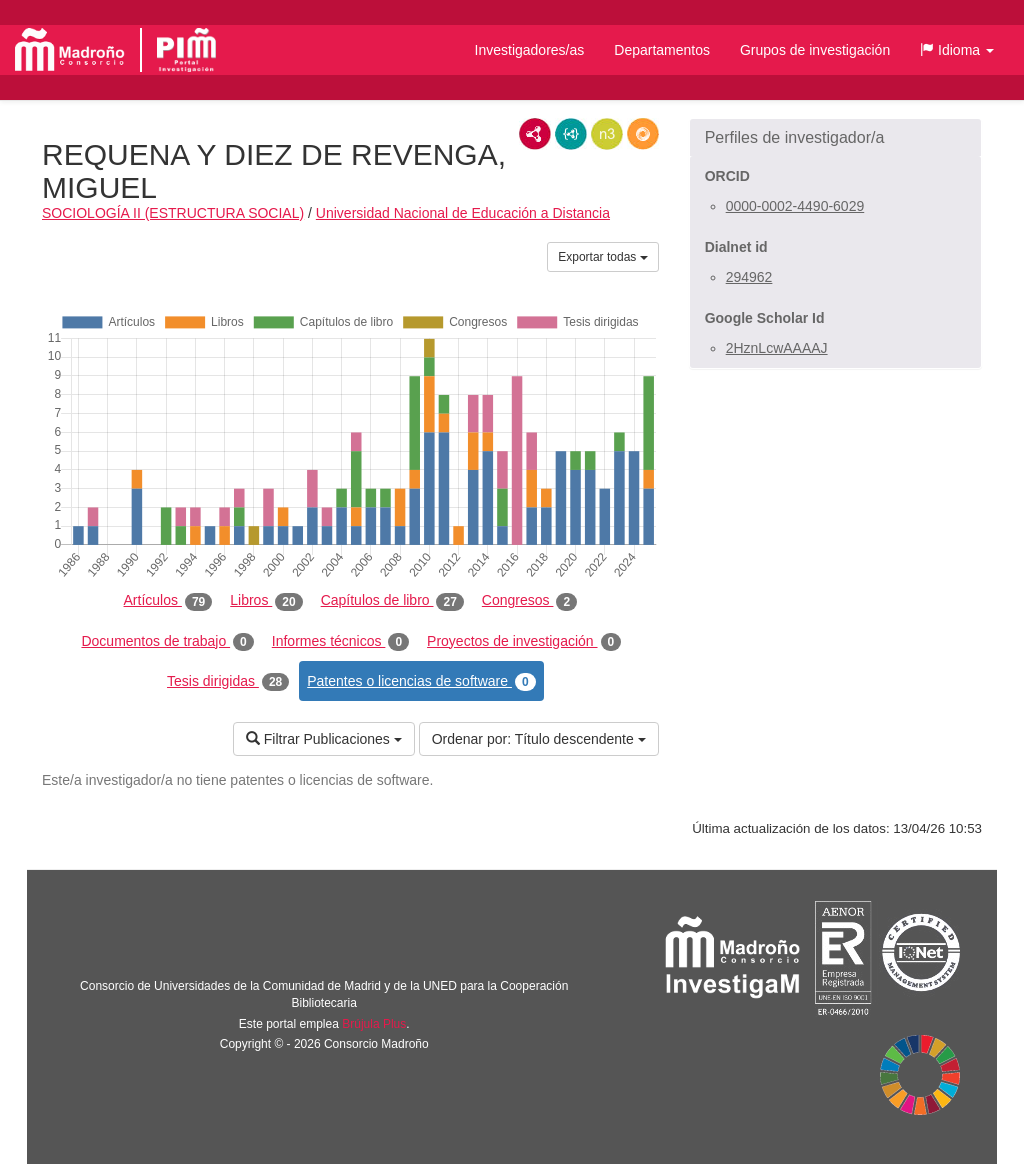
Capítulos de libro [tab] (392, 601)
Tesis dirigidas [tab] (228, 682)
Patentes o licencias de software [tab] (421, 682)
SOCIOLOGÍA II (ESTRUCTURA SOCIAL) (173, 213)
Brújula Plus (374, 1024)
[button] (957, 50)
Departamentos (662, 50)
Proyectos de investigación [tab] (524, 642)
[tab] (835, 138)
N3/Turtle (607, 134)
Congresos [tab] (529, 601)
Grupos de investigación (815, 50)
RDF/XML (535, 134)
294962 (749, 277)
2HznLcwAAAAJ (777, 348)
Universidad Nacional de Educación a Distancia (463, 213)
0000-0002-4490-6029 (795, 206)
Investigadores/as (530, 50)
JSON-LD (571, 134)
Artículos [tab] (168, 601)
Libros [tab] (266, 601)
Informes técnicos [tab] (340, 642)
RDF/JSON (643, 134)
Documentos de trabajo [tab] (167, 642)
